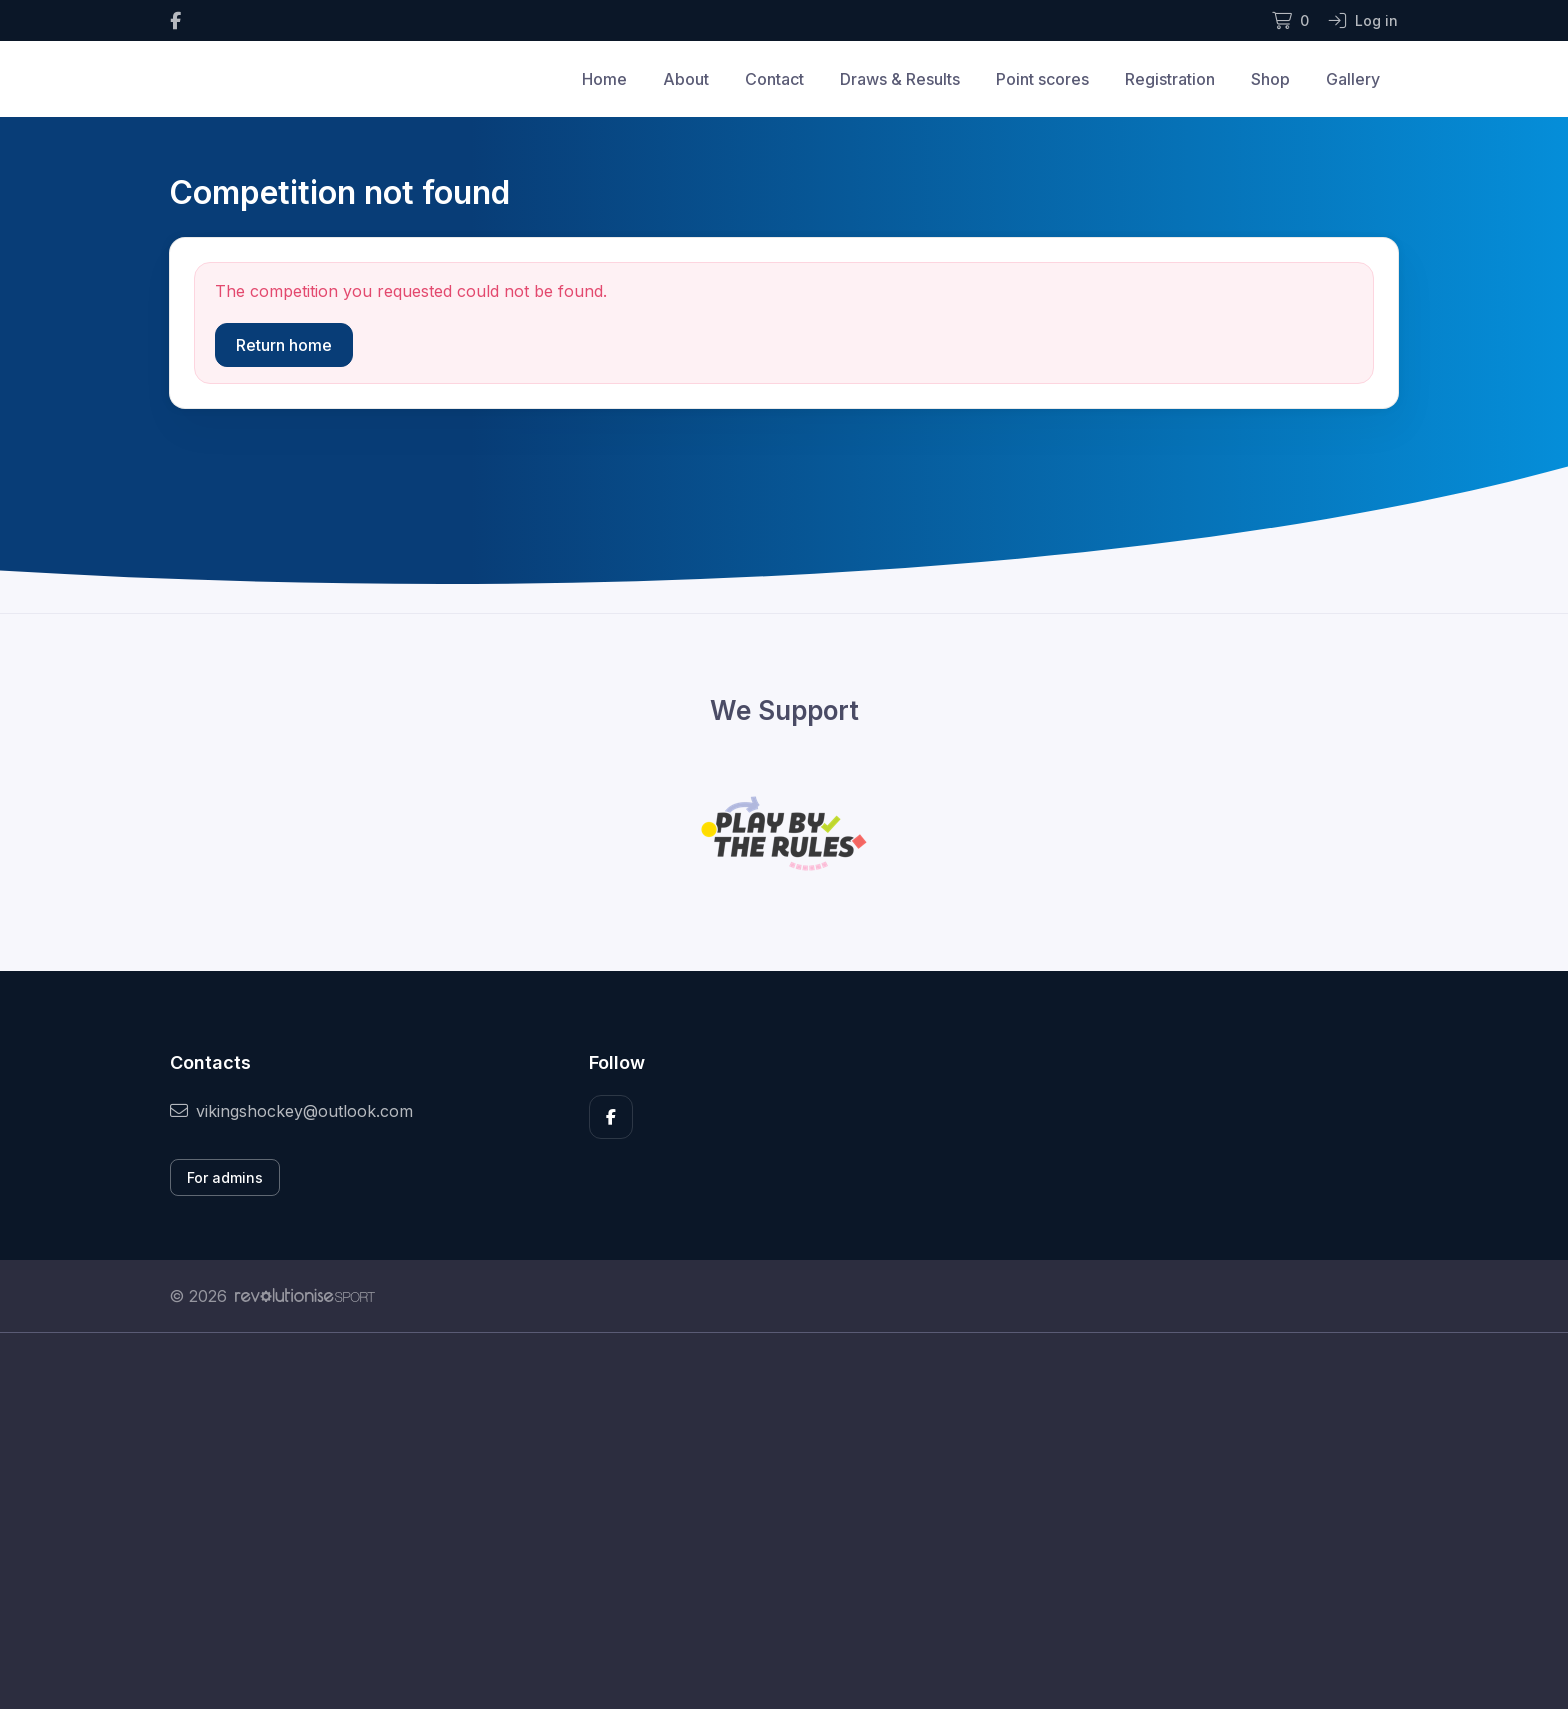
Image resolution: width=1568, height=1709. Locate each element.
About (686, 79)
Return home (284, 345)
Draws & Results (900, 79)
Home (604, 79)
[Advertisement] (769, 1521)
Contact (774, 79)
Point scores (1042, 79)
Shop (1270, 79)
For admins (225, 1177)
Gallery (1353, 79)
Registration (1170, 79)
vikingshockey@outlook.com (291, 1111)
